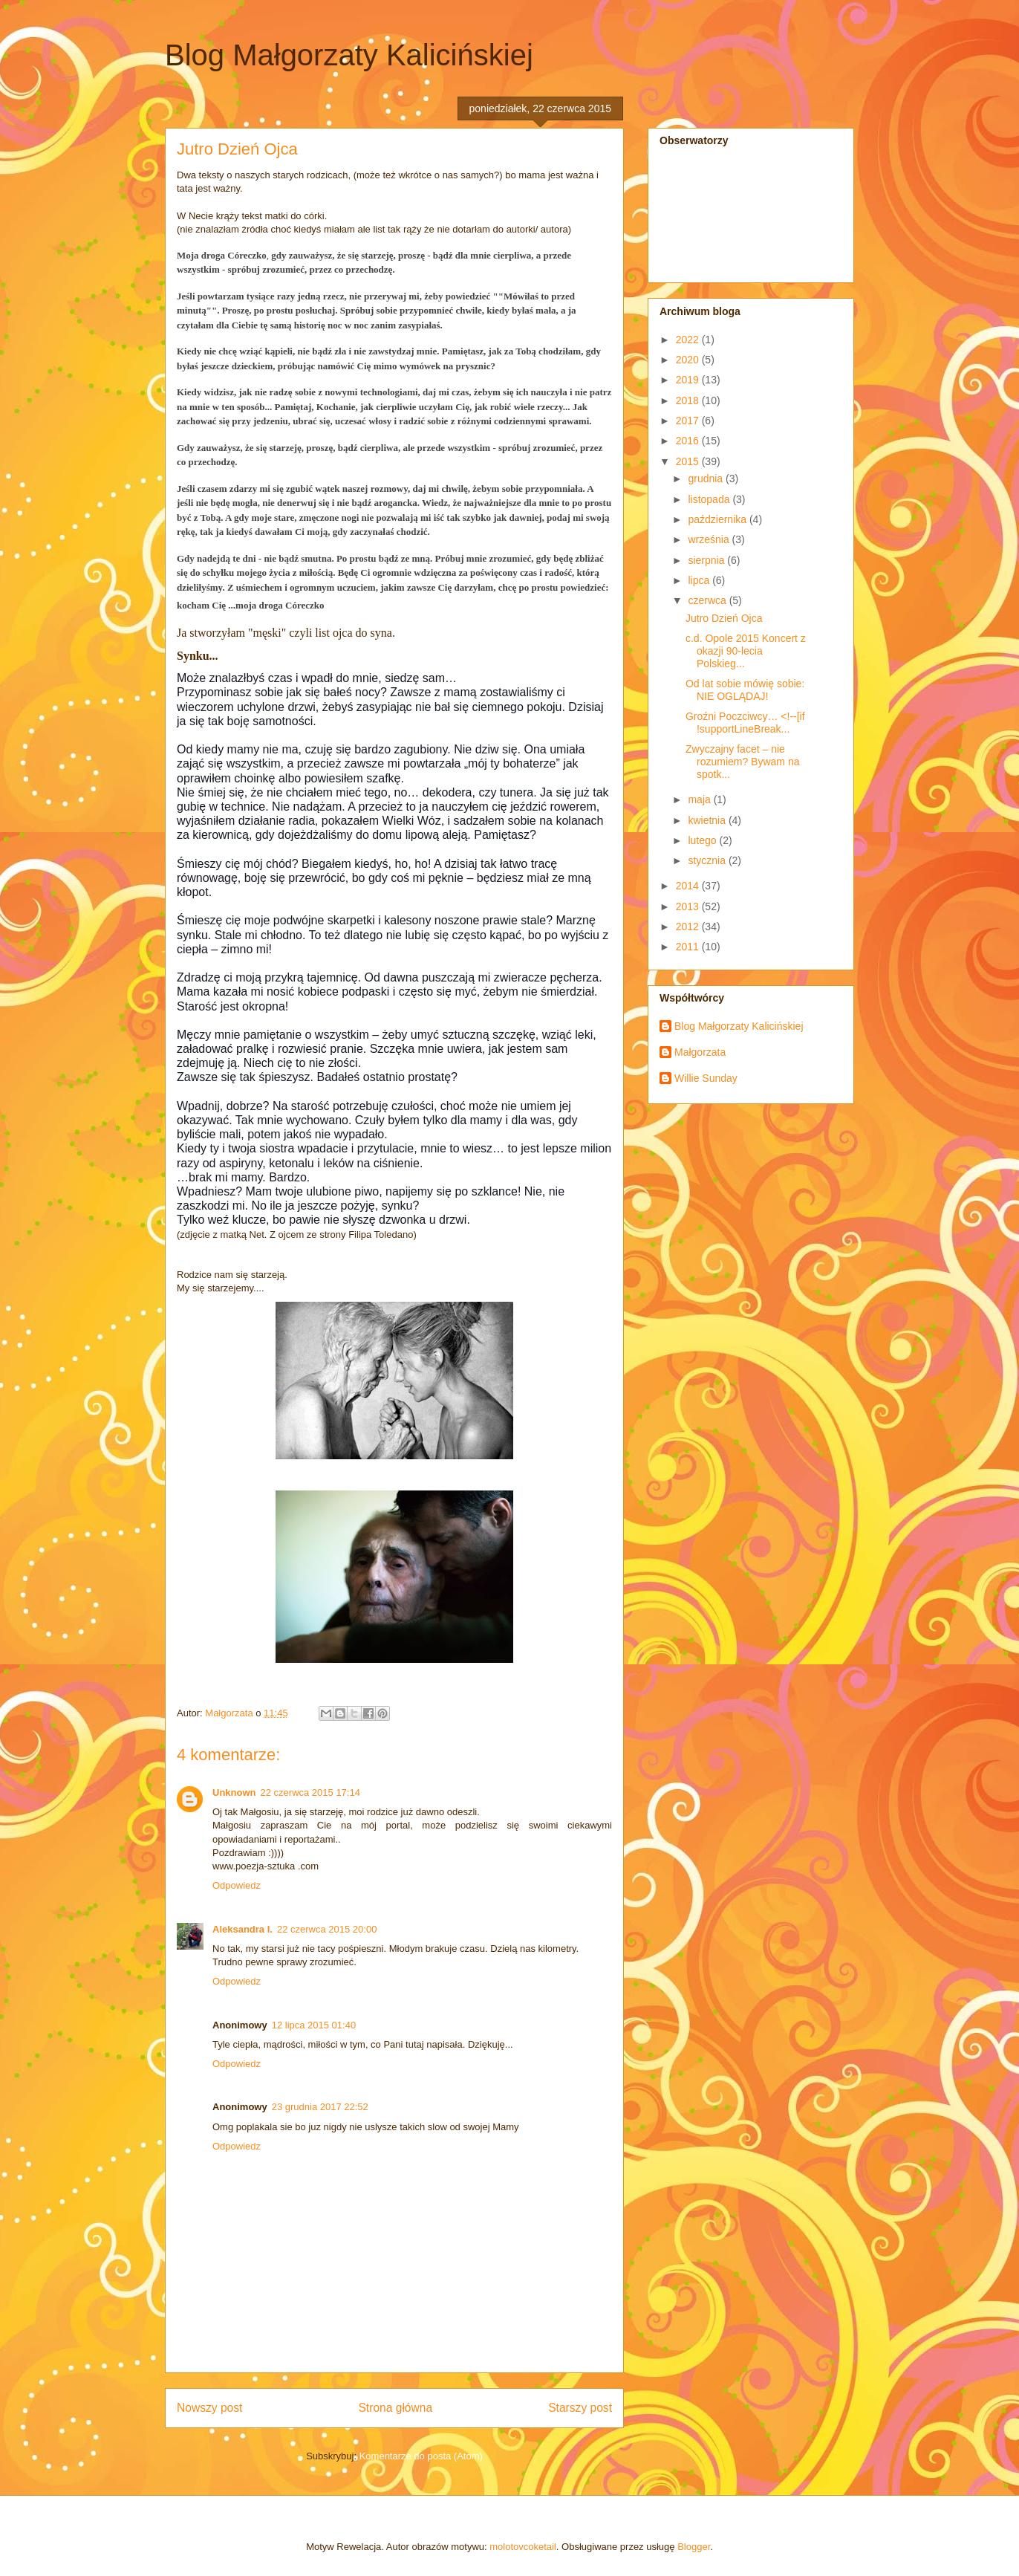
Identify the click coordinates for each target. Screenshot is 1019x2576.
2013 (689, 906)
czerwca (708, 600)
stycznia (708, 860)
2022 (689, 339)
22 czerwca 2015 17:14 (310, 1792)
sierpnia (707, 560)
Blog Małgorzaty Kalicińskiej (349, 55)
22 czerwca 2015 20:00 (327, 1929)
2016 (689, 441)
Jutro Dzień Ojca (724, 618)
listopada (710, 499)
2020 (689, 360)
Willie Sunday (706, 1078)
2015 (689, 461)
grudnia (707, 478)
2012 (689, 926)
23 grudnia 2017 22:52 (320, 2106)
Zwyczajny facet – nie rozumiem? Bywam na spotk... (743, 761)
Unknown (234, 1792)
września (710, 539)
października (718, 519)
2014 (689, 886)
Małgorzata (700, 1052)
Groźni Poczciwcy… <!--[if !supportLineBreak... (745, 722)
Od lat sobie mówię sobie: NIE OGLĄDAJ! (745, 690)
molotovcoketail (522, 2546)
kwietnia (708, 820)
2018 (689, 400)
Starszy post (580, 2407)
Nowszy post (209, 2407)
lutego (703, 840)
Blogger (693, 2546)
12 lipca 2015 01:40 (314, 2025)
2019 (689, 380)
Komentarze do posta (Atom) (421, 2456)
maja (700, 799)
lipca (700, 580)
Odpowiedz (236, 1885)
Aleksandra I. (242, 1929)
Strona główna (395, 2407)
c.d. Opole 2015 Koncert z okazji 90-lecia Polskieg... (746, 650)
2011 (689, 947)
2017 (689, 420)
